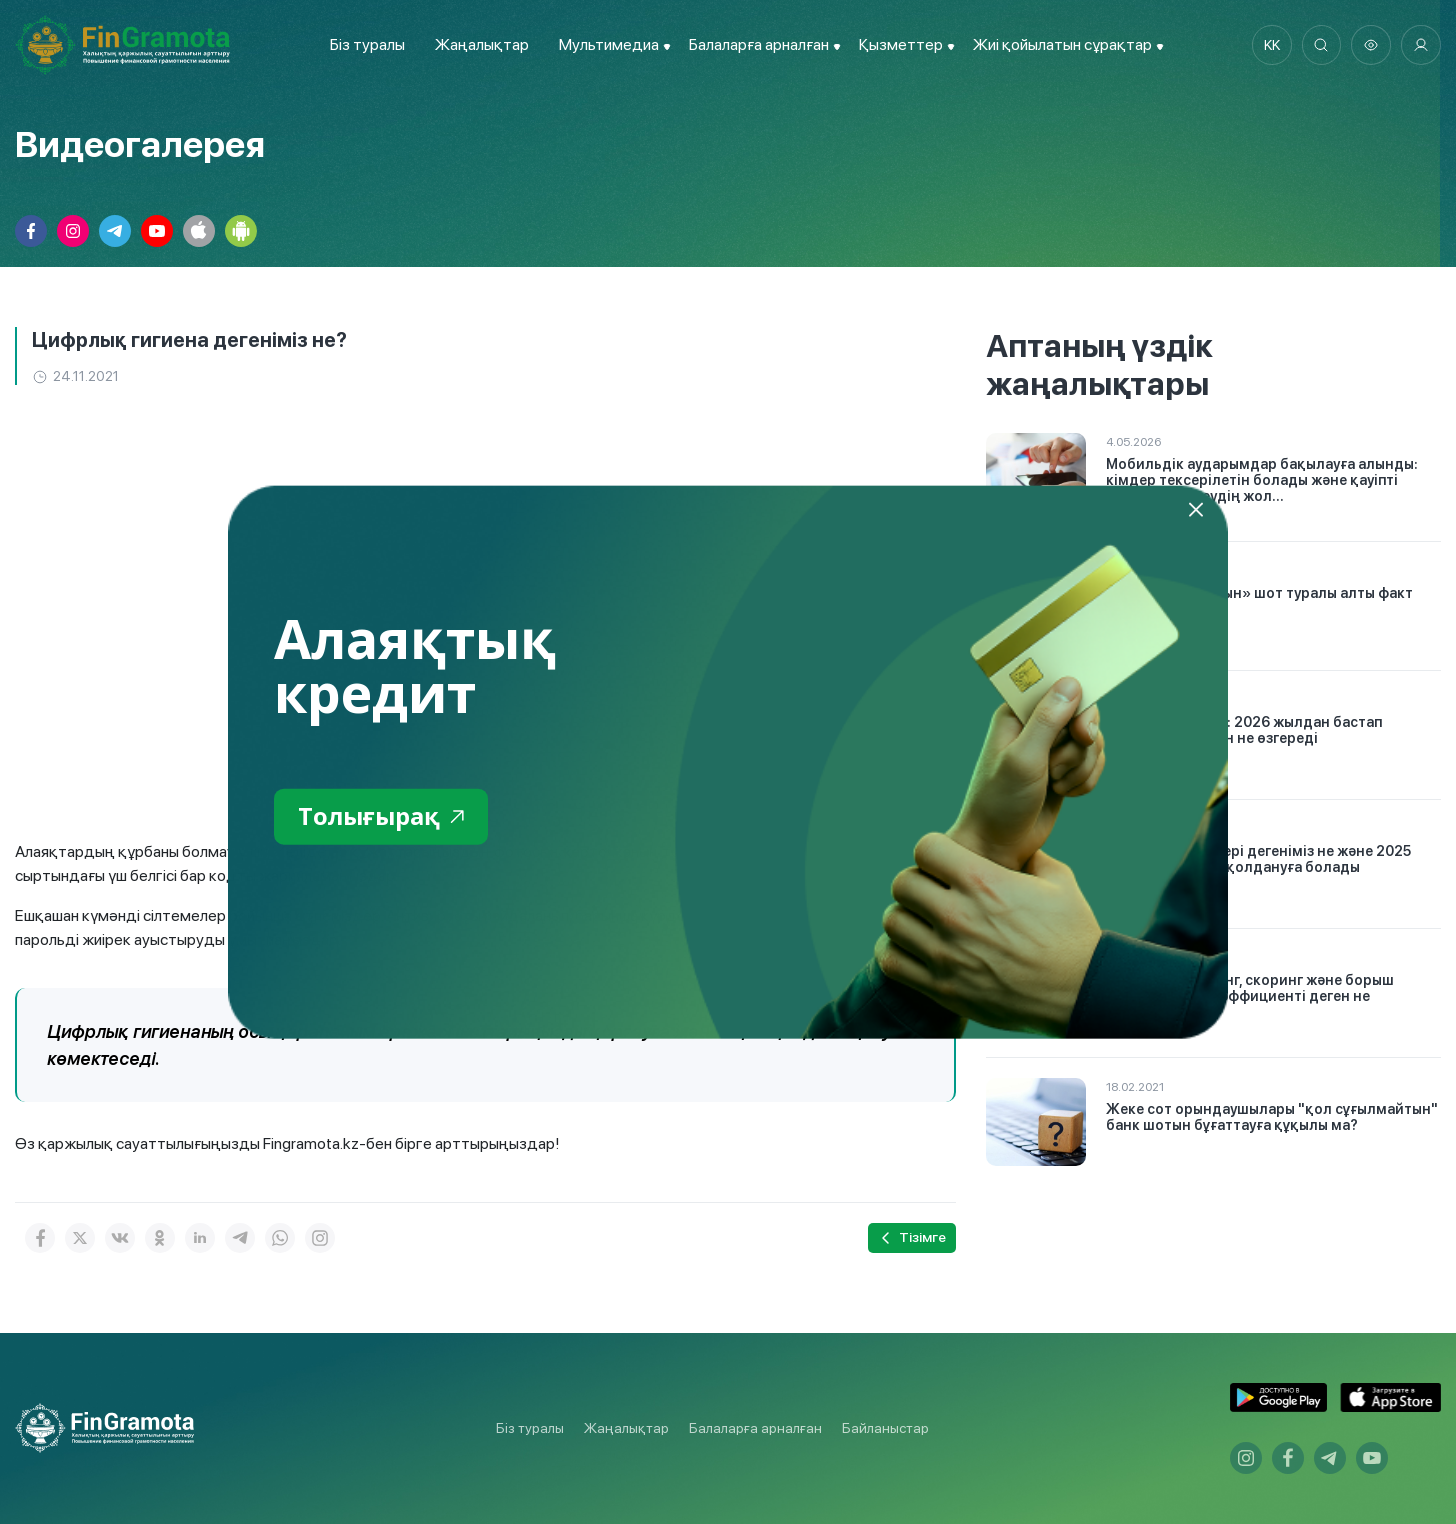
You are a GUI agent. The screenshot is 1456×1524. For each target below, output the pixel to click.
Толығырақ (382, 816)
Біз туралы (367, 44)
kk (1271, 45)
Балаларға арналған (755, 1428)
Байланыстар (885, 1428)
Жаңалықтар (482, 44)
